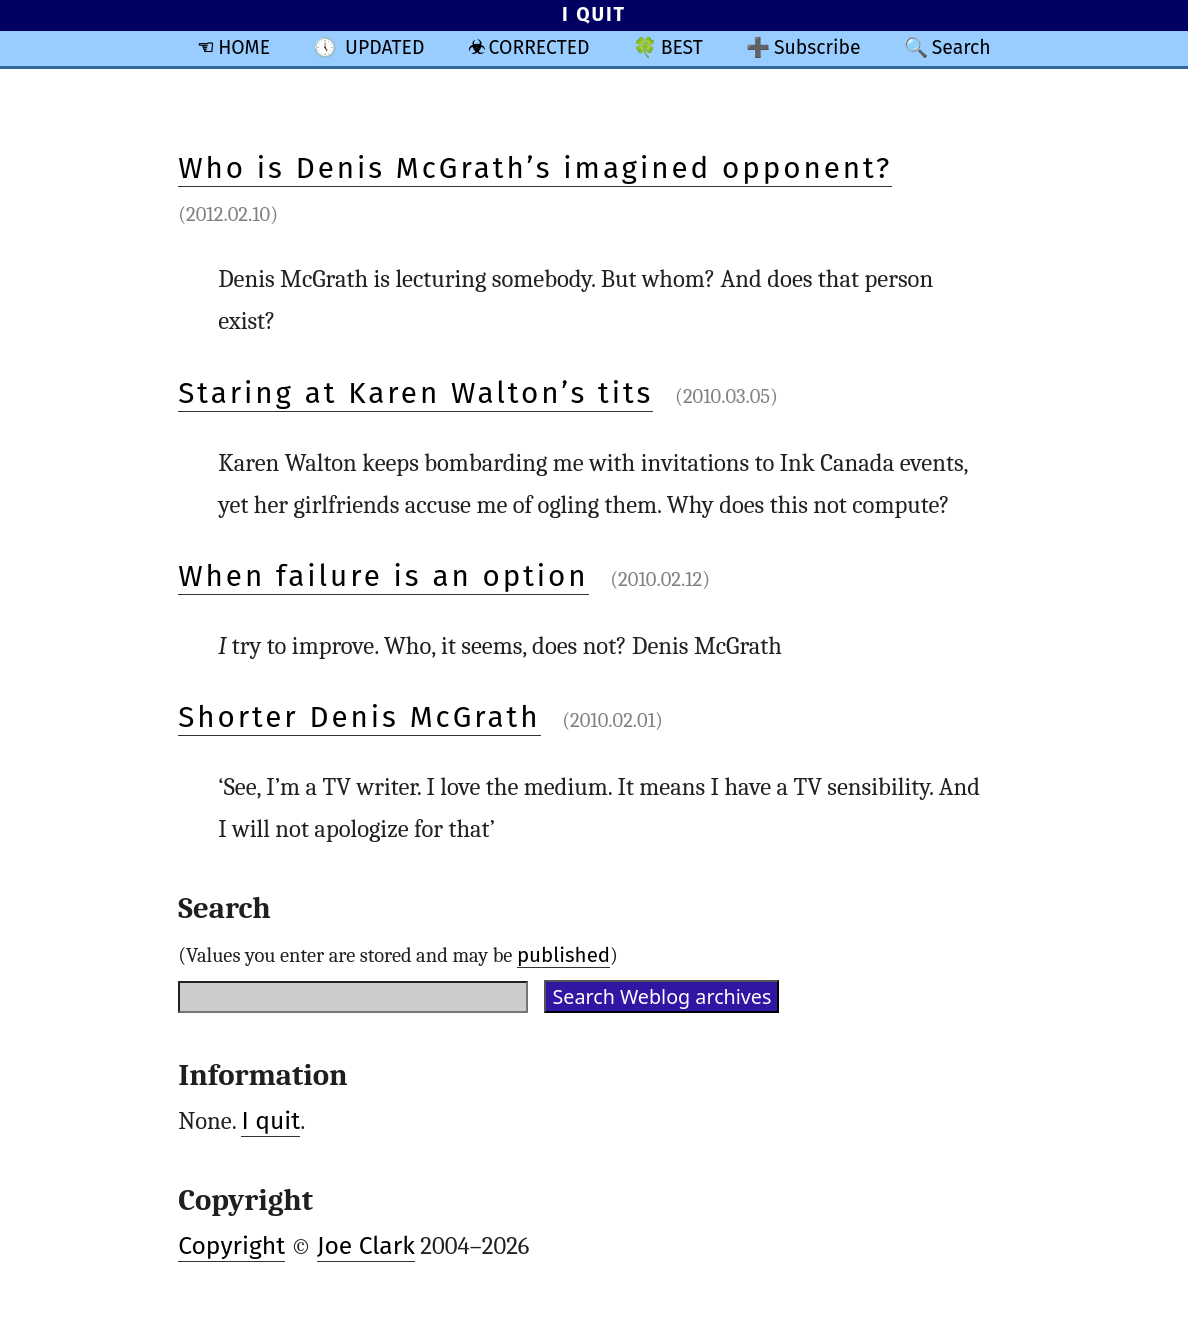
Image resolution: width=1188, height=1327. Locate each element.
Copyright (231, 1246)
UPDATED (384, 47)
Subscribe (817, 47)
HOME (244, 47)
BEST (682, 47)
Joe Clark (366, 1246)
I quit (270, 1121)
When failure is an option (383, 576)
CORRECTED (539, 47)
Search (961, 47)
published (563, 955)
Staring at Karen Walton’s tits (415, 393)
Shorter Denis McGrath (359, 717)
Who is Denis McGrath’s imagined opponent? (535, 168)
